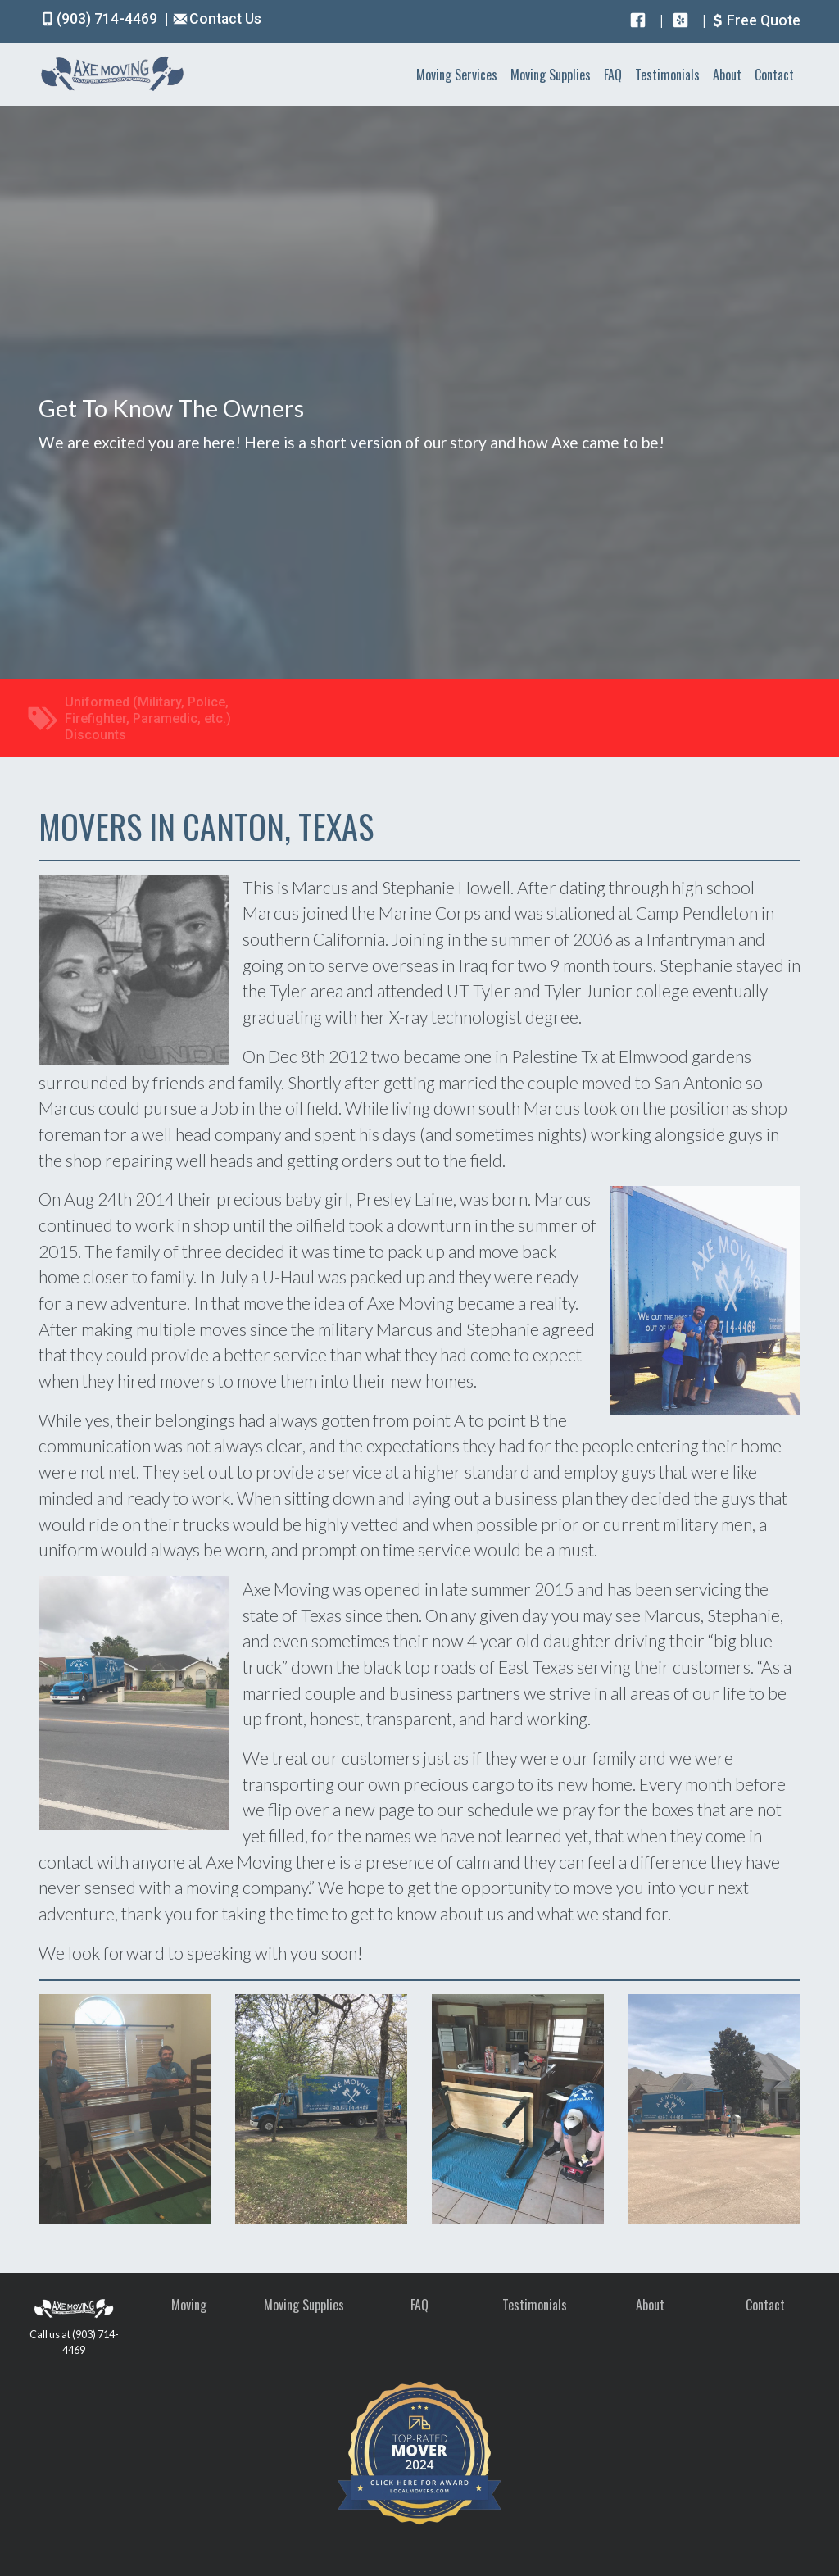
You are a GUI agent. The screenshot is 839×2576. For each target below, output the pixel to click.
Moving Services (456, 74)
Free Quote (754, 20)
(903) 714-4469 (100, 19)
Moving (188, 2305)
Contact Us (216, 19)
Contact (774, 74)
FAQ (613, 74)
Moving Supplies (550, 74)
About (727, 74)
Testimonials (667, 74)
